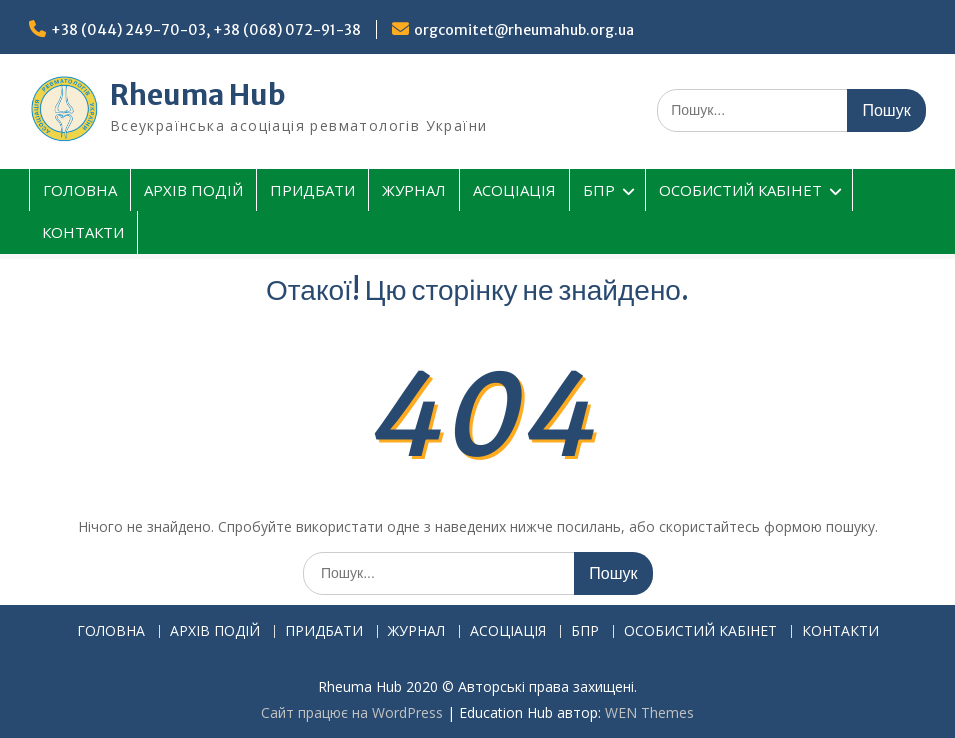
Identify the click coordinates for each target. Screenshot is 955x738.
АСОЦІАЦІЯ (514, 190)
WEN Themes (649, 712)
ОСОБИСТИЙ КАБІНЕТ (740, 190)
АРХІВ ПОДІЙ (193, 190)
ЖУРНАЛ (414, 190)
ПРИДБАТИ (312, 190)
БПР (599, 190)
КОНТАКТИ (83, 232)
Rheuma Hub (198, 95)
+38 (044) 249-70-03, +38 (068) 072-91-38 (206, 30)
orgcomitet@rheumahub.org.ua (524, 30)
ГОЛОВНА (80, 190)
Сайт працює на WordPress (352, 712)
